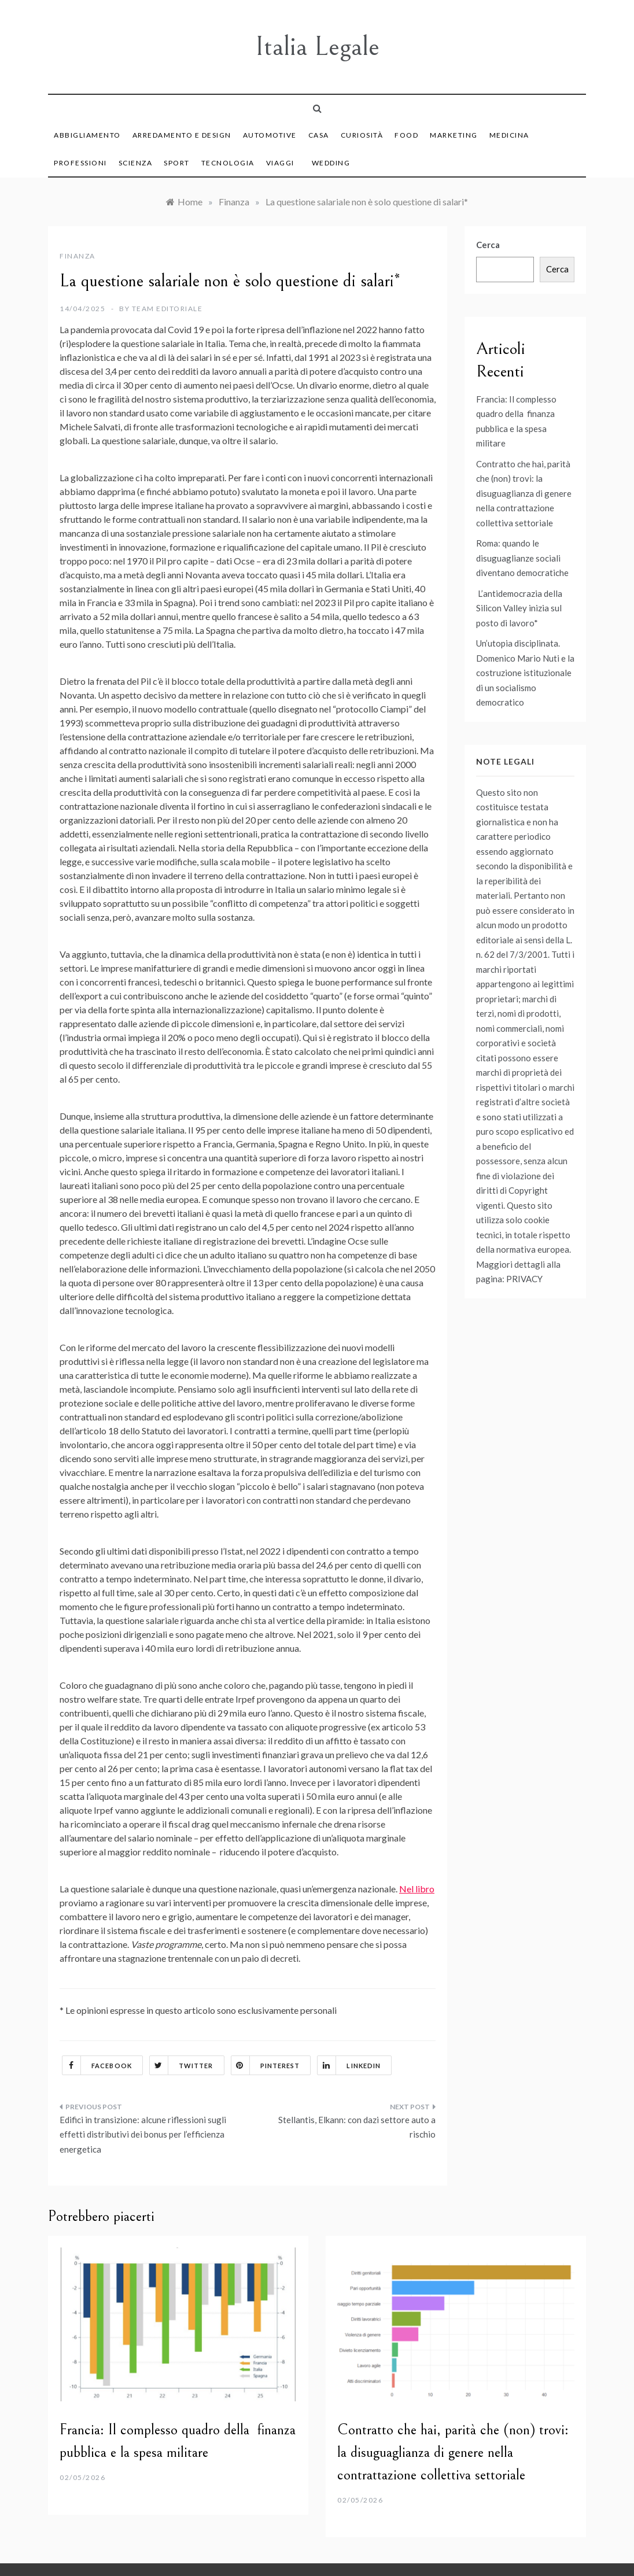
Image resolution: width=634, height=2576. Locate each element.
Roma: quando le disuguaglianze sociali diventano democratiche (522, 558)
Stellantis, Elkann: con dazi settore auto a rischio (357, 2127)
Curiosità (362, 135)
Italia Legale (317, 46)
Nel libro (416, 1888)
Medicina (509, 135)
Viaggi (280, 162)
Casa (318, 135)
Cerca (488, 244)
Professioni (80, 162)
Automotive (270, 135)
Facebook (97, 2065)
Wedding (331, 162)
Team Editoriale (167, 308)
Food (406, 135)
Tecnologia (228, 162)
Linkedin (349, 2065)
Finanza (77, 256)
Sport (177, 162)
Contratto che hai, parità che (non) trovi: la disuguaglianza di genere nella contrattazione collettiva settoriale (524, 493)
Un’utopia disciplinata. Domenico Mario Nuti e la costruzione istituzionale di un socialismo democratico (525, 672)
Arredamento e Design (181, 135)
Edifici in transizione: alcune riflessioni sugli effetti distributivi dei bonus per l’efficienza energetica (143, 2134)
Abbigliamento (87, 135)
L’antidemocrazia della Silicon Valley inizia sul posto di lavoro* (519, 608)
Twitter (181, 2065)
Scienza (136, 162)
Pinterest (265, 2065)
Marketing (454, 135)
